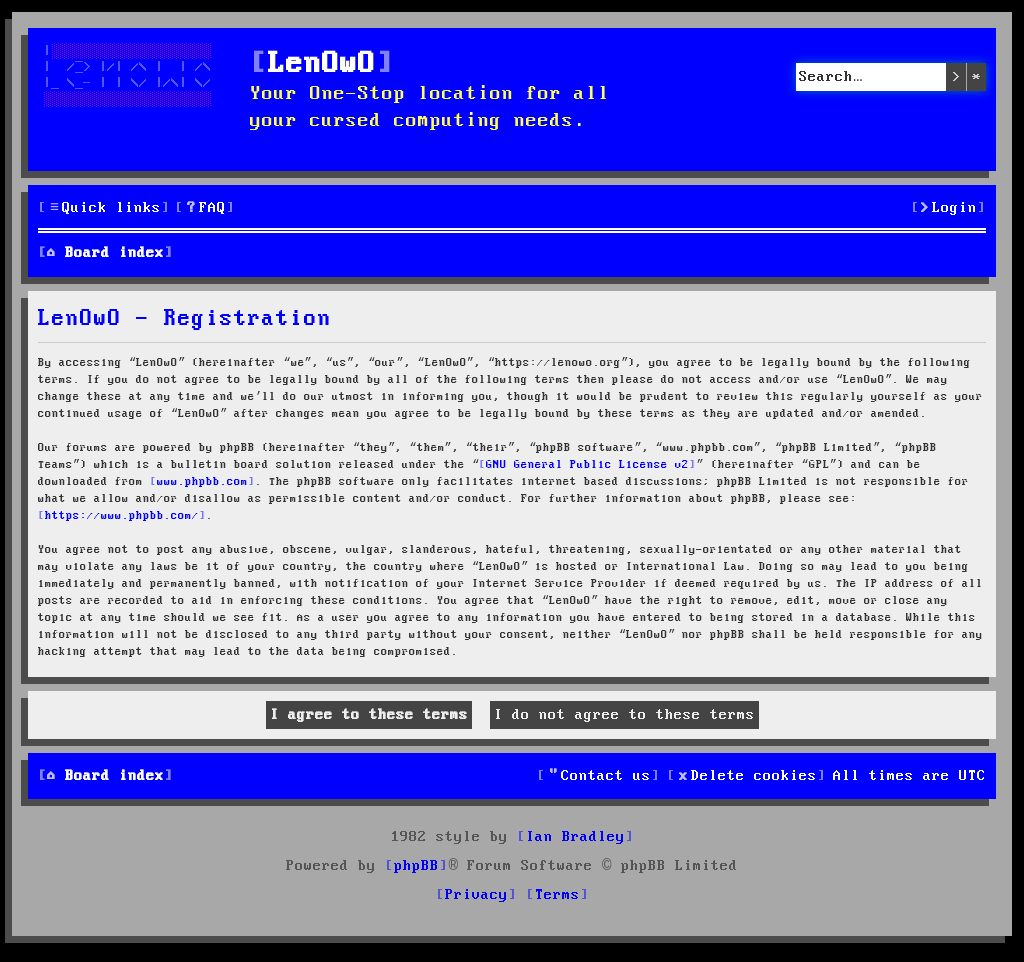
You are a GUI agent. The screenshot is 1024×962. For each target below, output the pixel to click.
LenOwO (322, 64)
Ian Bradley (575, 837)
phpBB (416, 866)
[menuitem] (205, 208)
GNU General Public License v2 (587, 465)
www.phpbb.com (202, 482)
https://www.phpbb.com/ (122, 516)
